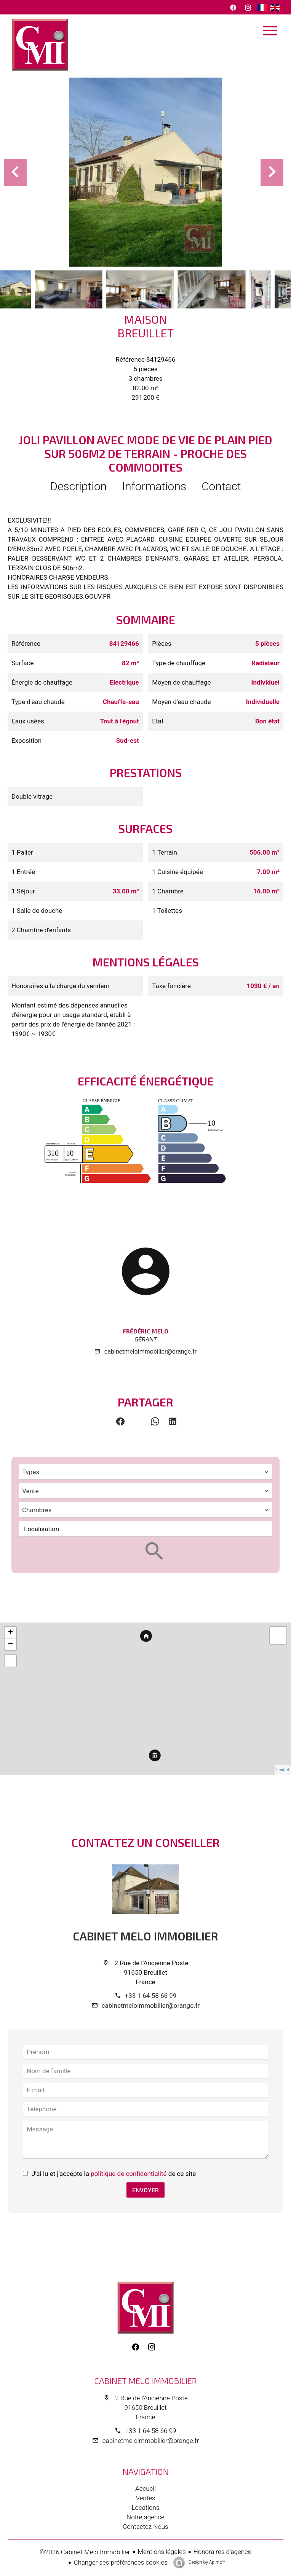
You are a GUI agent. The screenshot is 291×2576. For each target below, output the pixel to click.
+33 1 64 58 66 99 (151, 1995)
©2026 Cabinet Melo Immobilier (85, 2552)
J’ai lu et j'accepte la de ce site (114, 2173)
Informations (154, 486)
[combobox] (145, 1471)
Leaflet (283, 1769)
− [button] (10, 1644)
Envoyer (145, 2189)
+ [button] (10, 1632)
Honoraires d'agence (222, 2551)
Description (78, 486)
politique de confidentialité (128, 2173)
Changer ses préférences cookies (120, 2562)
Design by (206, 2562)
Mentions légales (162, 2551)
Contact (221, 486)
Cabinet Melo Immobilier (145, 1936)
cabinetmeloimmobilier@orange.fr (150, 1351)
